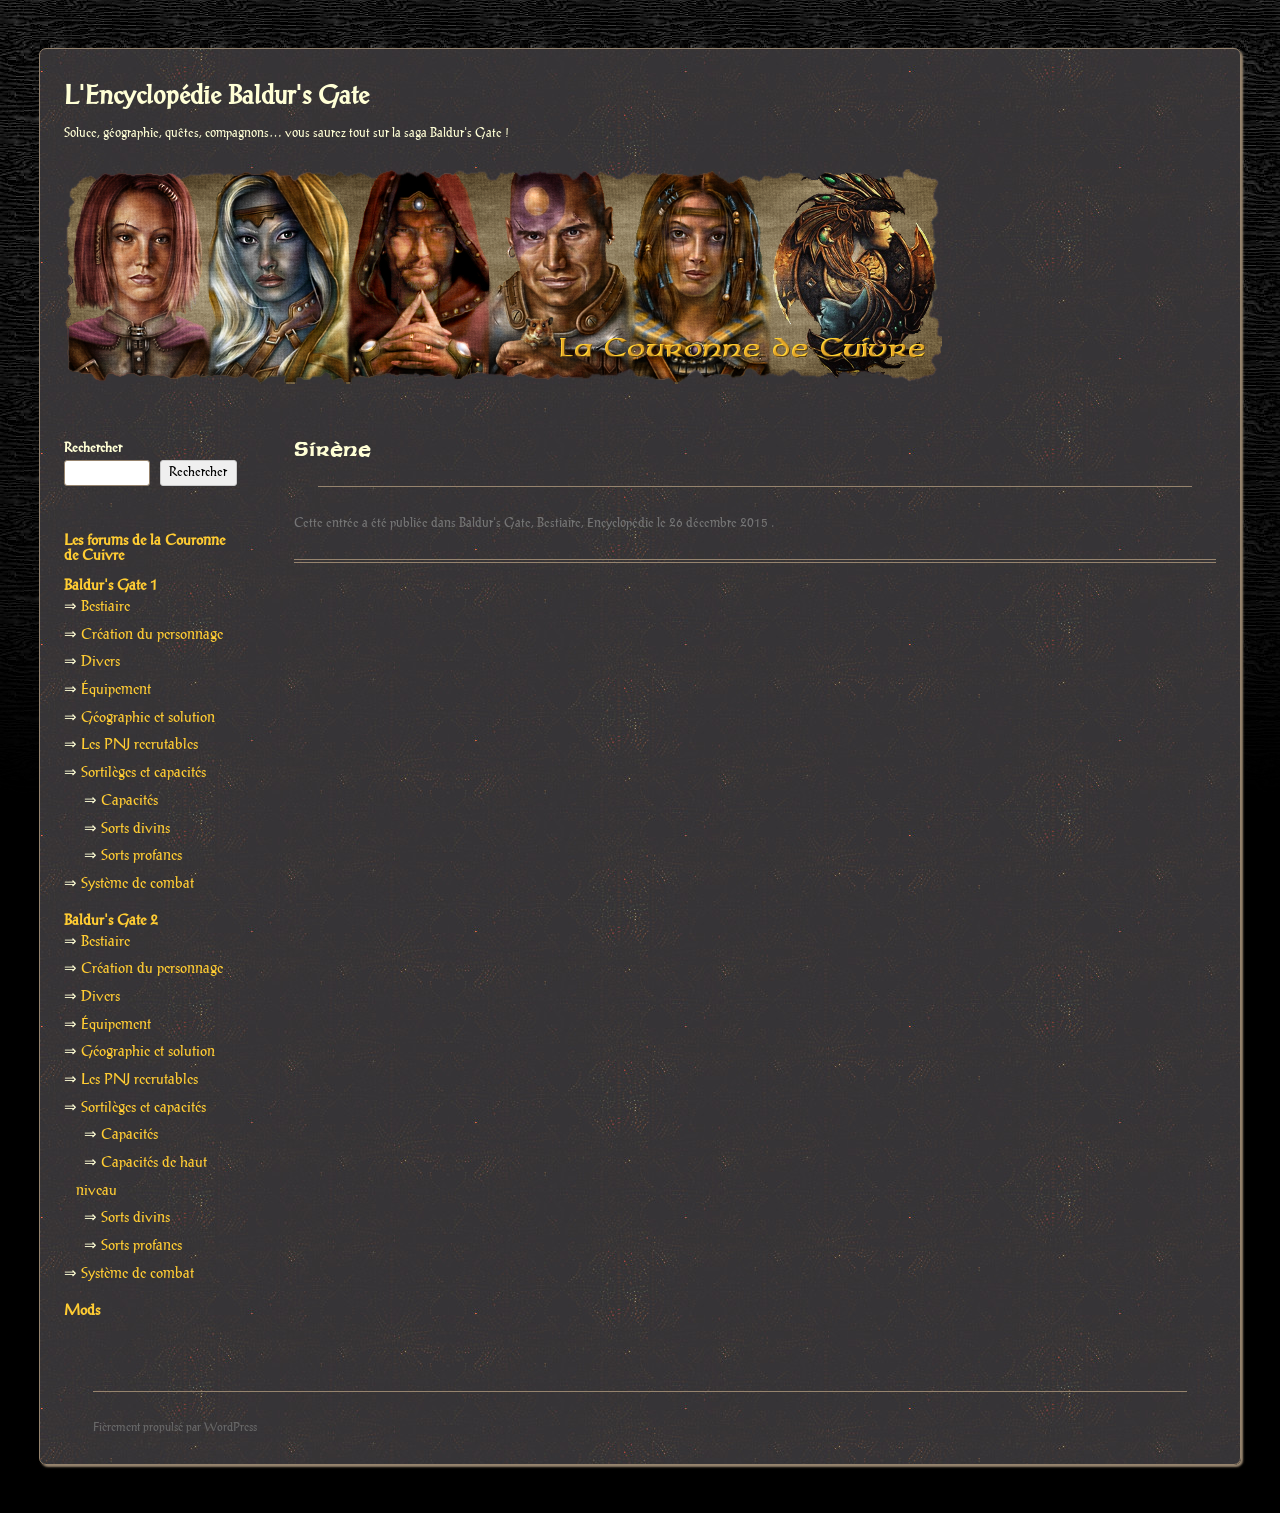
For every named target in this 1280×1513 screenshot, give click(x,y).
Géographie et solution (148, 718)
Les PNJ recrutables (139, 745)
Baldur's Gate (495, 523)
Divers (100, 662)
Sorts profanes (141, 856)
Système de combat (137, 884)
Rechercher (93, 448)
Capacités (129, 801)
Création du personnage (152, 635)
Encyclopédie (620, 523)
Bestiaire (559, 523)
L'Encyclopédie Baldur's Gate (216, 97)
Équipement (116, 690)
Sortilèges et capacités (143, 773)
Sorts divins (135, 829)
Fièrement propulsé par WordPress (175, 1427)
